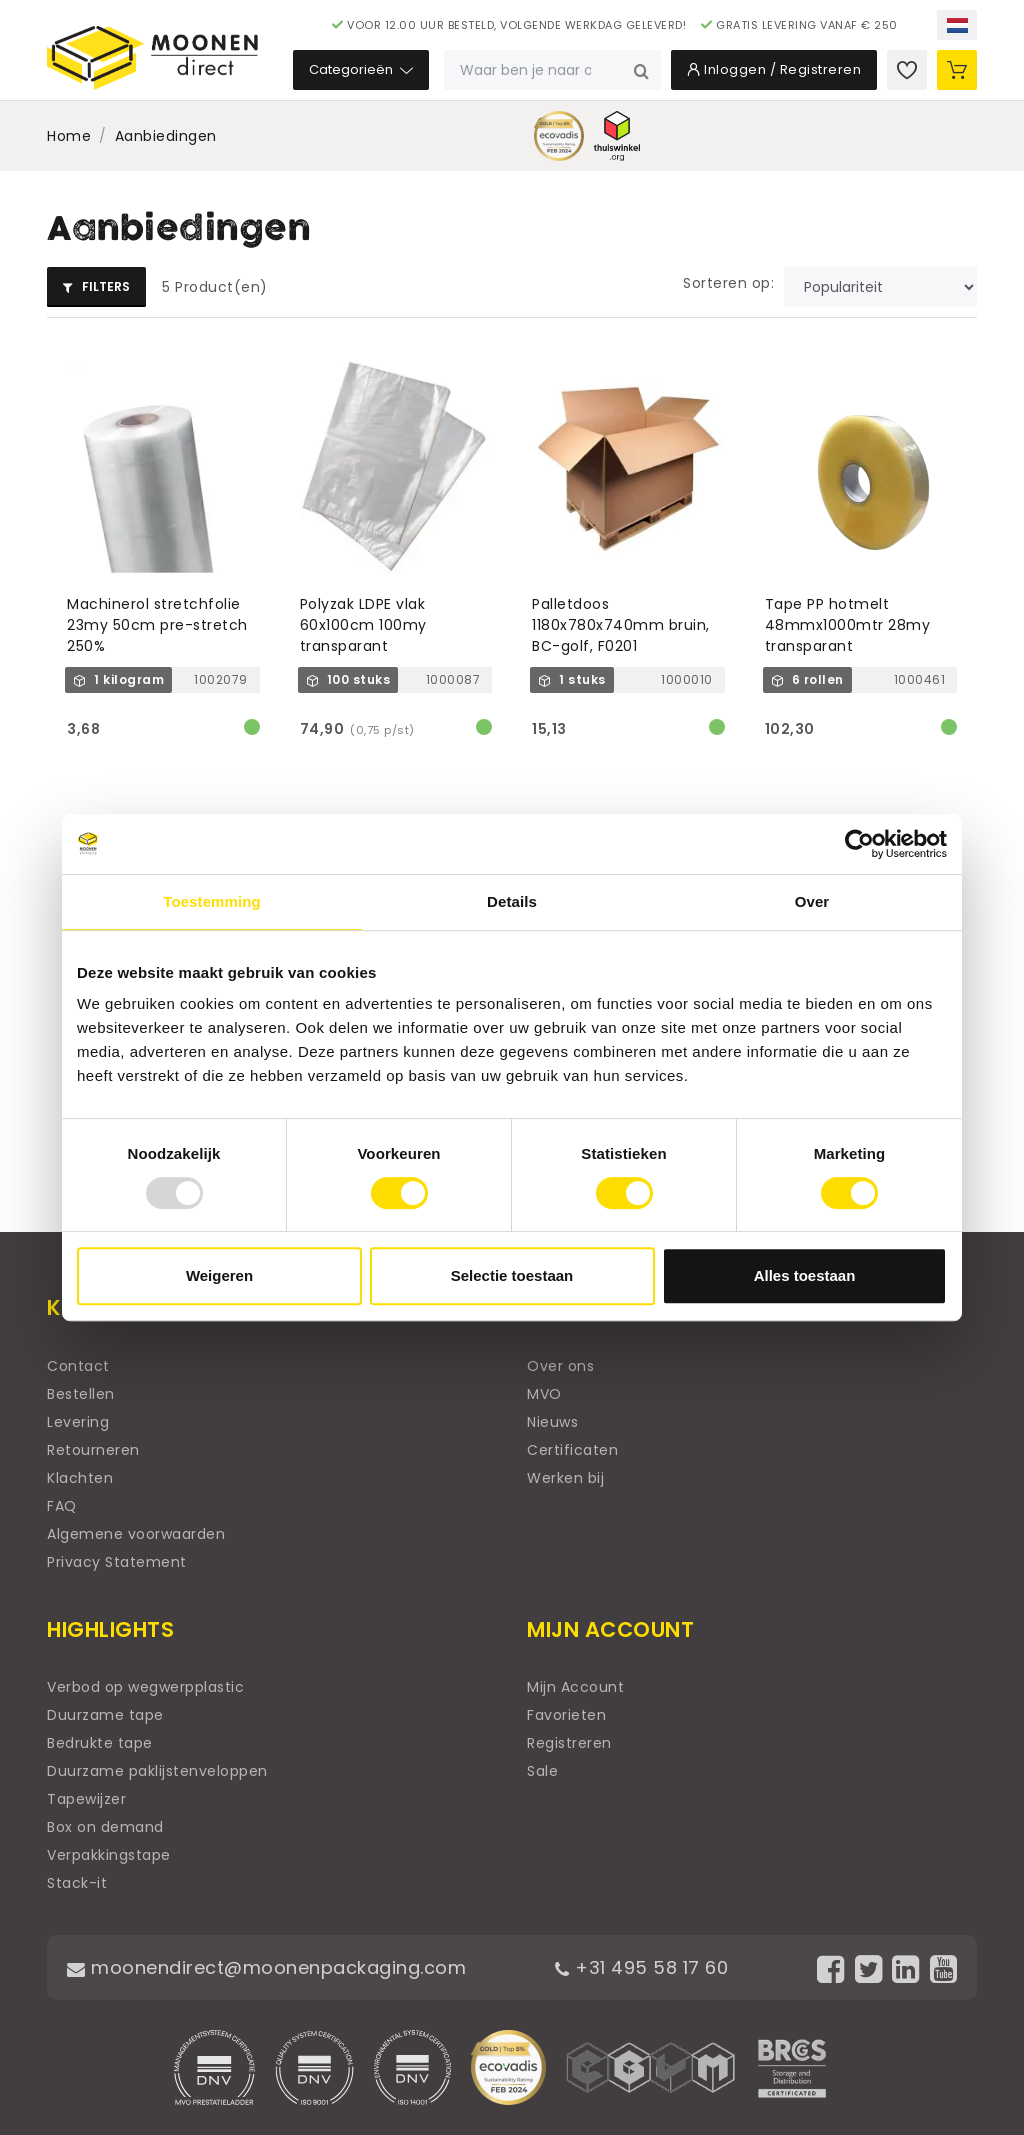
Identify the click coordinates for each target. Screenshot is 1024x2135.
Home (69, 136)
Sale (542, 1771)
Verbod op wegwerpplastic (145, 1687)
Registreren (569, 1743)
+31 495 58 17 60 (641, 1967)
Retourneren (93, 1450)
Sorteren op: (728, 283)
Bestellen (81, 1394)
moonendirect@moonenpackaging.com (266, 1967)
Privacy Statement (117, 1562)
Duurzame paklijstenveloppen (157, 1771)
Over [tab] (812, 901)
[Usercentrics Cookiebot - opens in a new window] (859, 844)
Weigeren (219, 1275)
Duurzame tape (105, 1715)
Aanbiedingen (166, 136)
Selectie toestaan (512, 1275)
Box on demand (105, 1827)
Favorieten (566, 1715)
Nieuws (552, 1422)
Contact (78, 1366)
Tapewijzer (86, 1799)
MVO (544, 1394)
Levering (78, 1422)
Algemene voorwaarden (136, 1534)
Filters (96, 286)
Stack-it (77, 1883)
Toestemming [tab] (212, 901)
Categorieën (361, 69)
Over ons (560, 1366)
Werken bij (565, 1478)
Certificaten (572, 1450)
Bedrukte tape (100, 1743)
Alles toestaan (805, 1275)
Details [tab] (512, 901)
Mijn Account (575, 1687)
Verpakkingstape (109, 1855)
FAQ (62, 1506)
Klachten (80, 1478)
